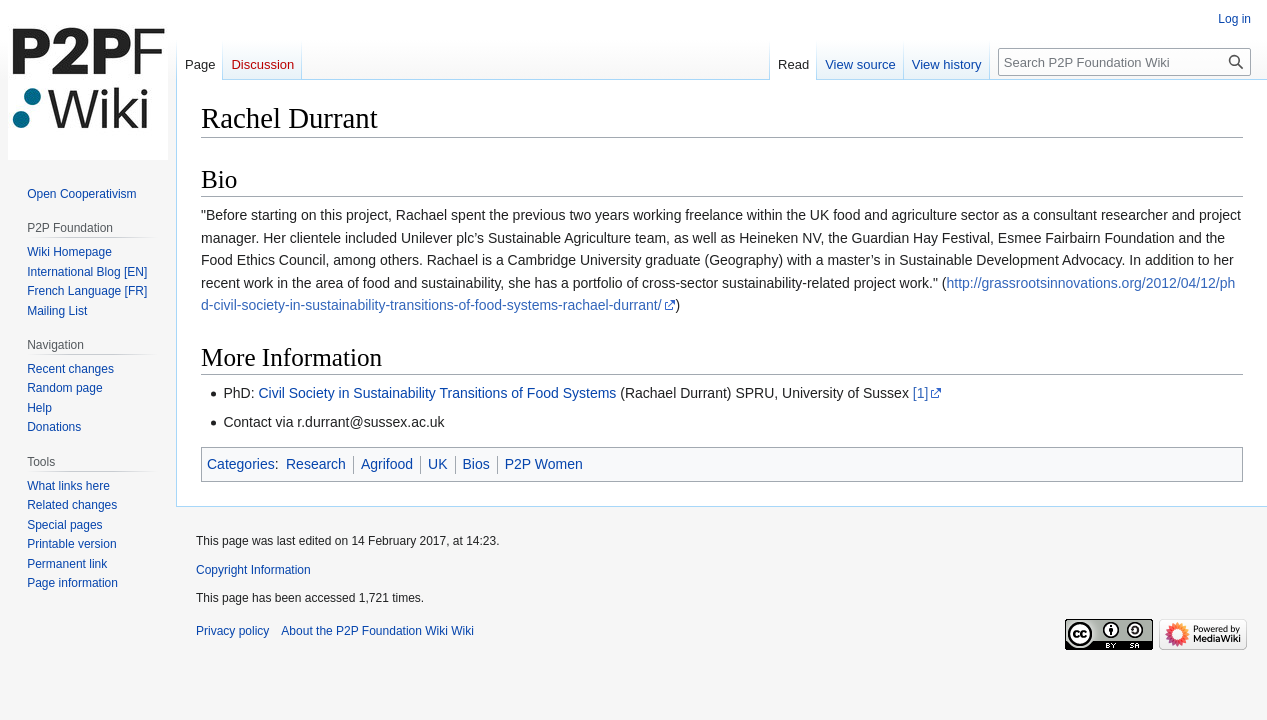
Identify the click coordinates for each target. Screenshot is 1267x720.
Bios (476, 464)
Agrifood (387, 464)
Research (316, 464)
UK (437, 464)
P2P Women (544, 464)
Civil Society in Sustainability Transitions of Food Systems (437, 393)
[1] (921, 393)
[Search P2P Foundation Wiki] (1124, 62)
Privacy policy (232, 631)
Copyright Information (253, 570)
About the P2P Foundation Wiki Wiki (377, 631)
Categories (241, 464)
